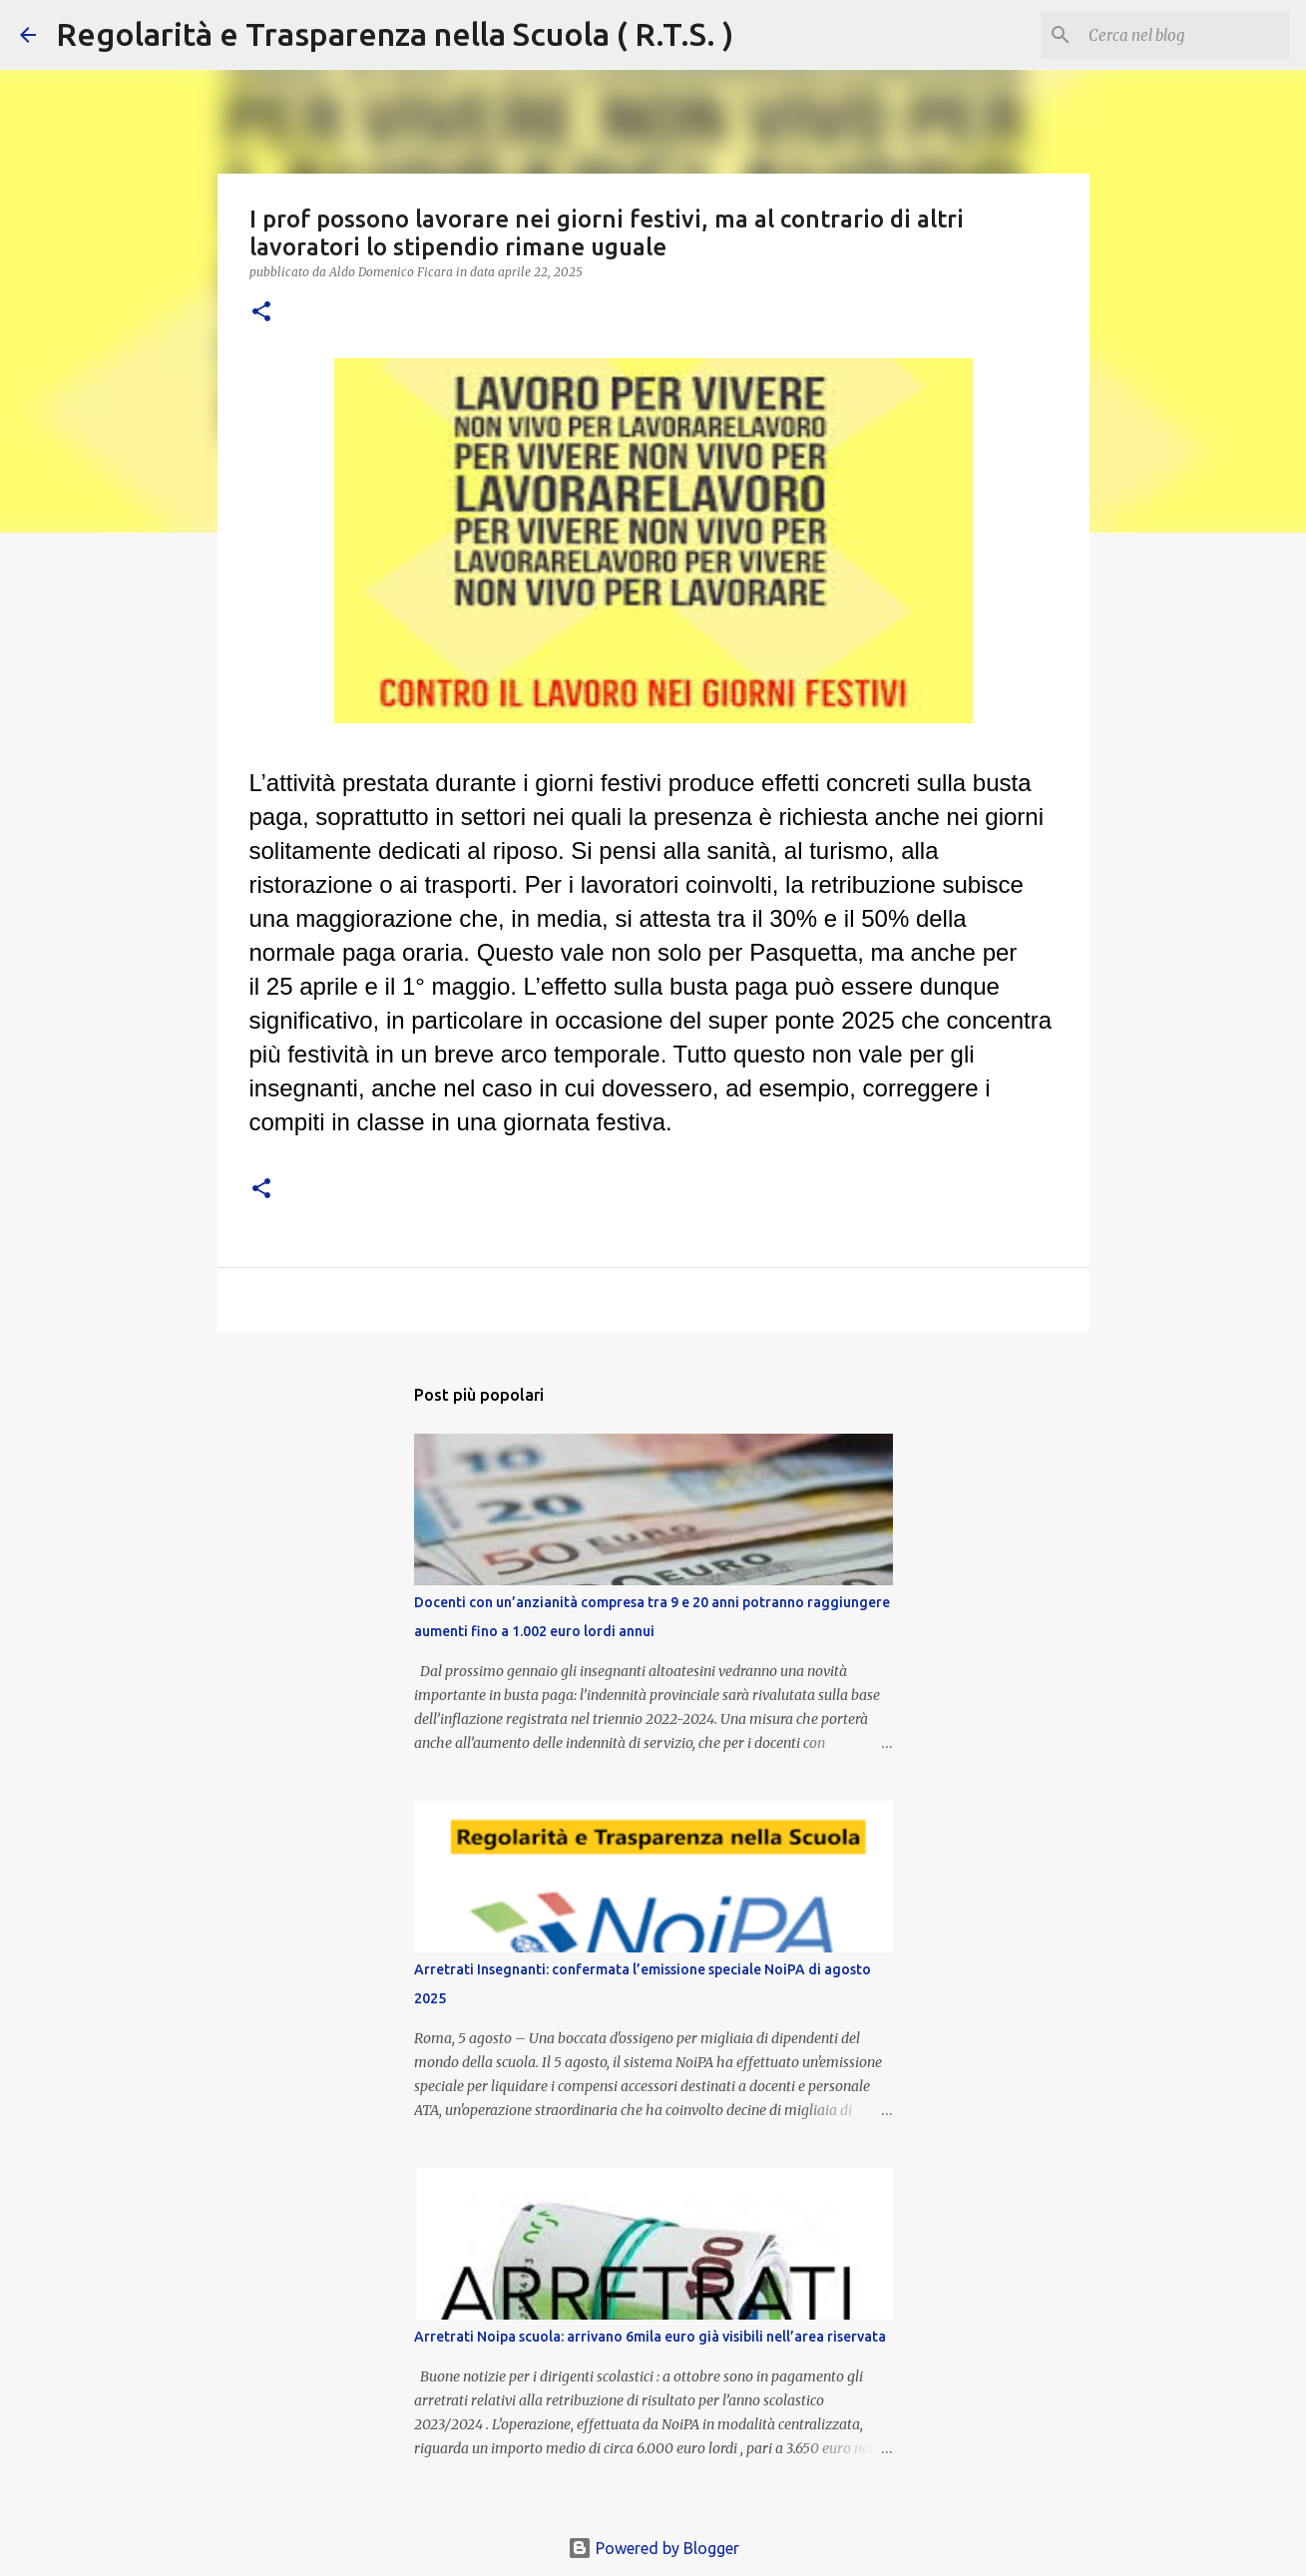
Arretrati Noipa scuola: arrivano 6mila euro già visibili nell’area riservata (650, 2337)
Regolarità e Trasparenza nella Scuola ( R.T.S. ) (394, 34)
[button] (261, 312)
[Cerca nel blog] (1185, 35)
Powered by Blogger (653, 2548)
